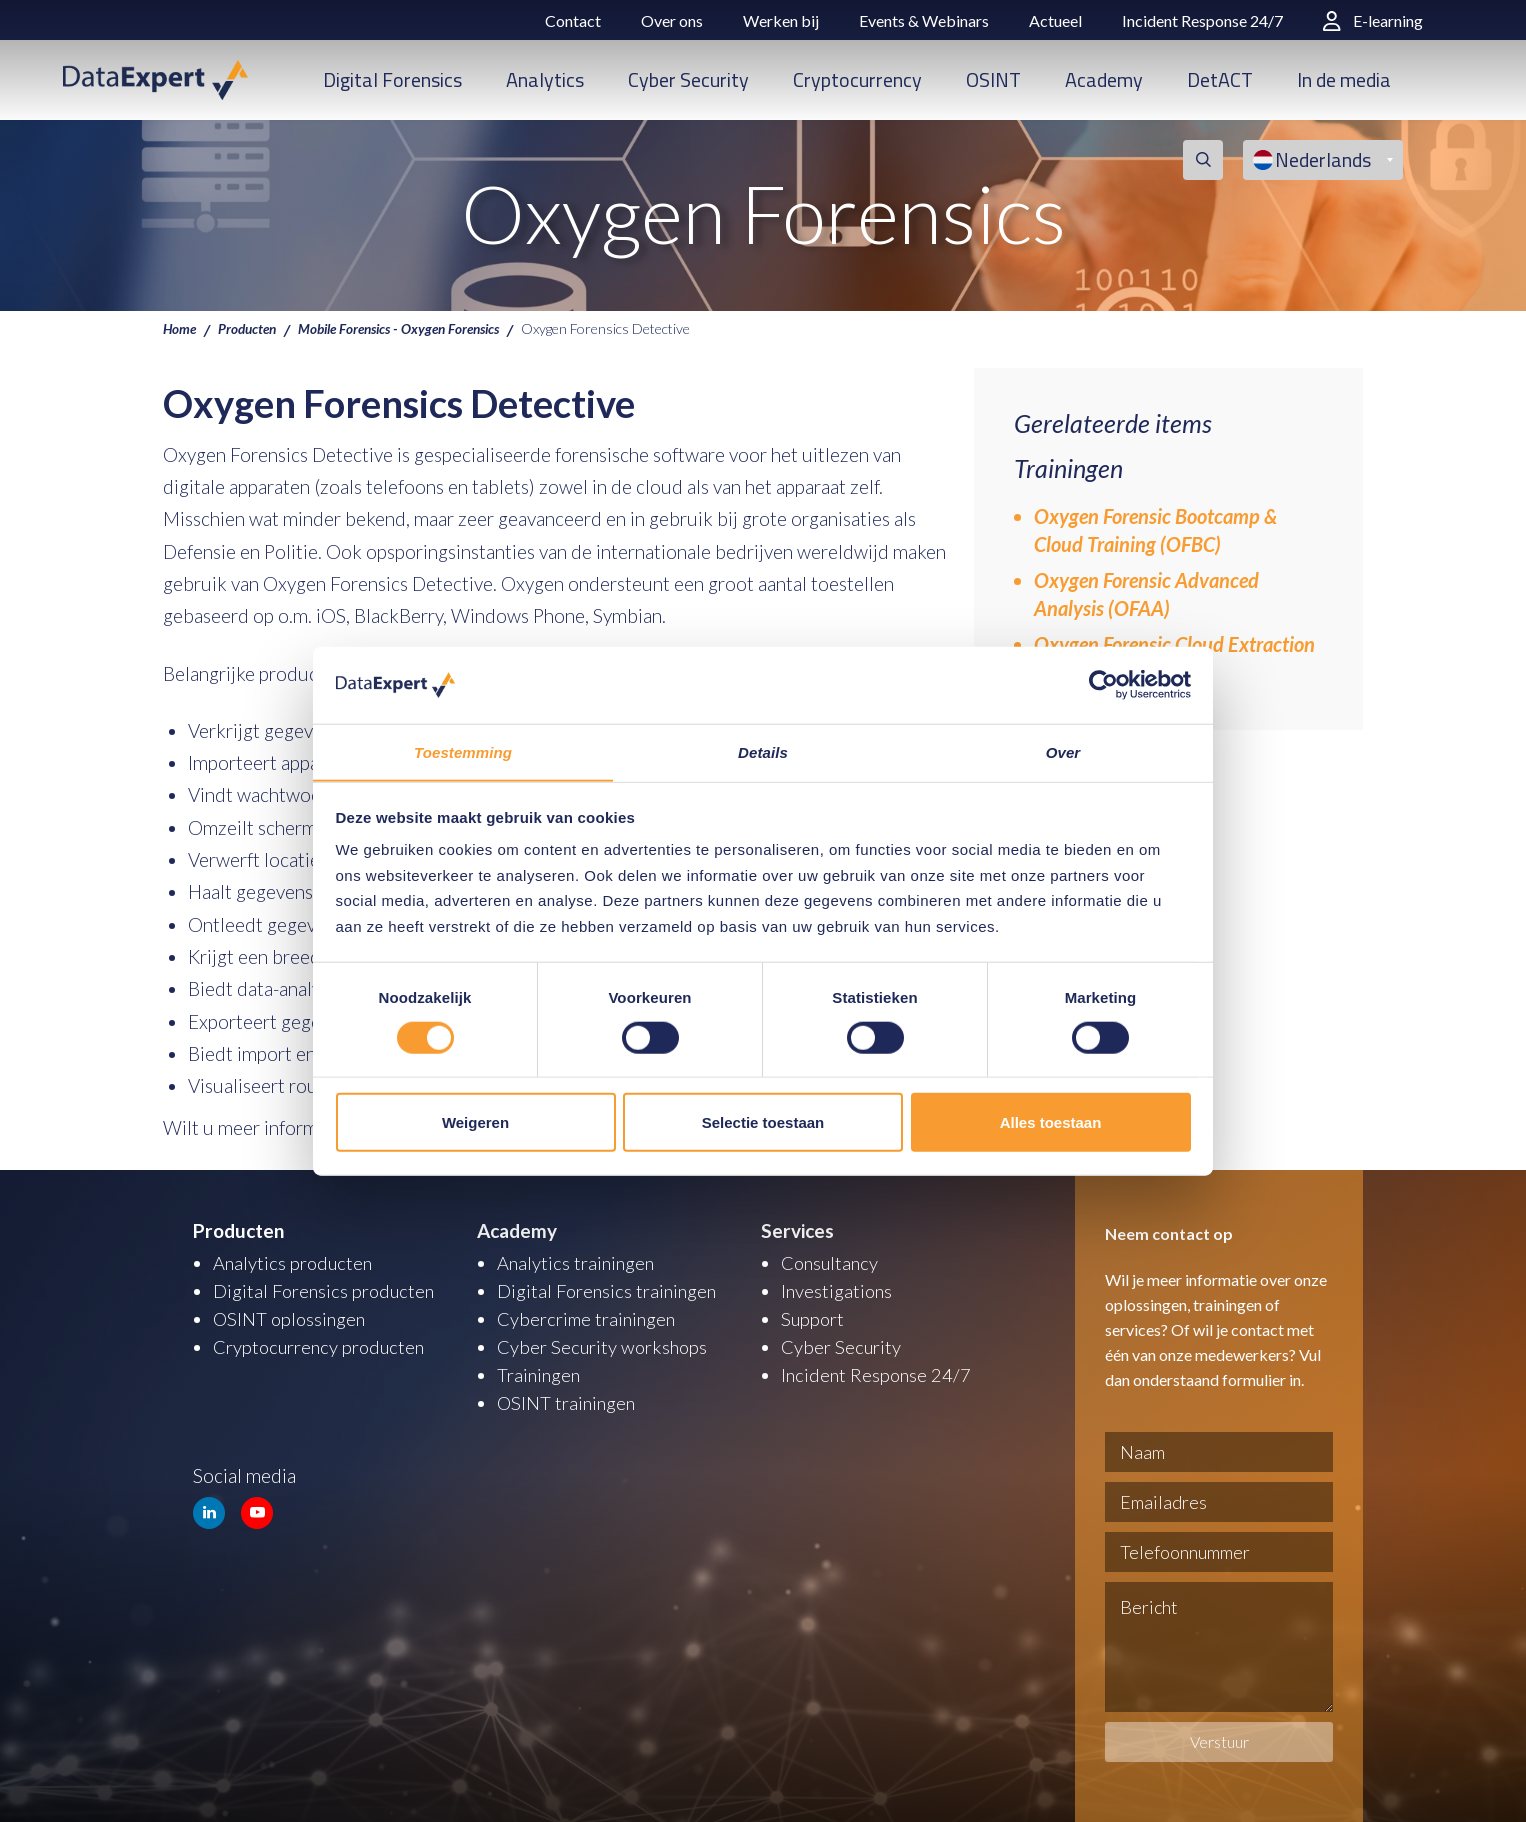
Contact (573, 20)
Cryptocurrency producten (322, 1346)
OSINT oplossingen (291, 1318)
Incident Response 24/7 (1202, 20)
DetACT (1220, 79)
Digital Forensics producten (326, 1290)
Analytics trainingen (577, 1262)
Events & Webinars (924, 20)
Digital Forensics (392, 79)
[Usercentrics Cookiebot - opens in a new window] (1103, 685)
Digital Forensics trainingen (609, 1290)
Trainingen (539, 1374)
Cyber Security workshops (604, 1346)
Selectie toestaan (763, 1122)
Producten (251, 328)
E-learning (1373, 20)
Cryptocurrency (857, 79)
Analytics (545, 79)
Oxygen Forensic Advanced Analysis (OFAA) (1146, 594)
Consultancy (832, 1262)
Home (180, 328)
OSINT (993, 79)
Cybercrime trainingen (588, 1318)
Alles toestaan (1051, 1122)
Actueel (1055, 20)
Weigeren (475, 1122)
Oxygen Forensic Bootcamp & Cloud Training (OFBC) (1155, 530)
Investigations (838, 1290)
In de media (1344, 79)
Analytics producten (295, 1262)
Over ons (672, 20)
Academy (1104, 79)
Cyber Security (688, 79)
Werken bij (781, 20)
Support (814, 1318)
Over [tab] (1063, 751)
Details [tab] (763, 751)
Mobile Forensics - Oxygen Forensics (412, 328)
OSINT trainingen (568, 1402)
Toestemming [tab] (463, 751)
